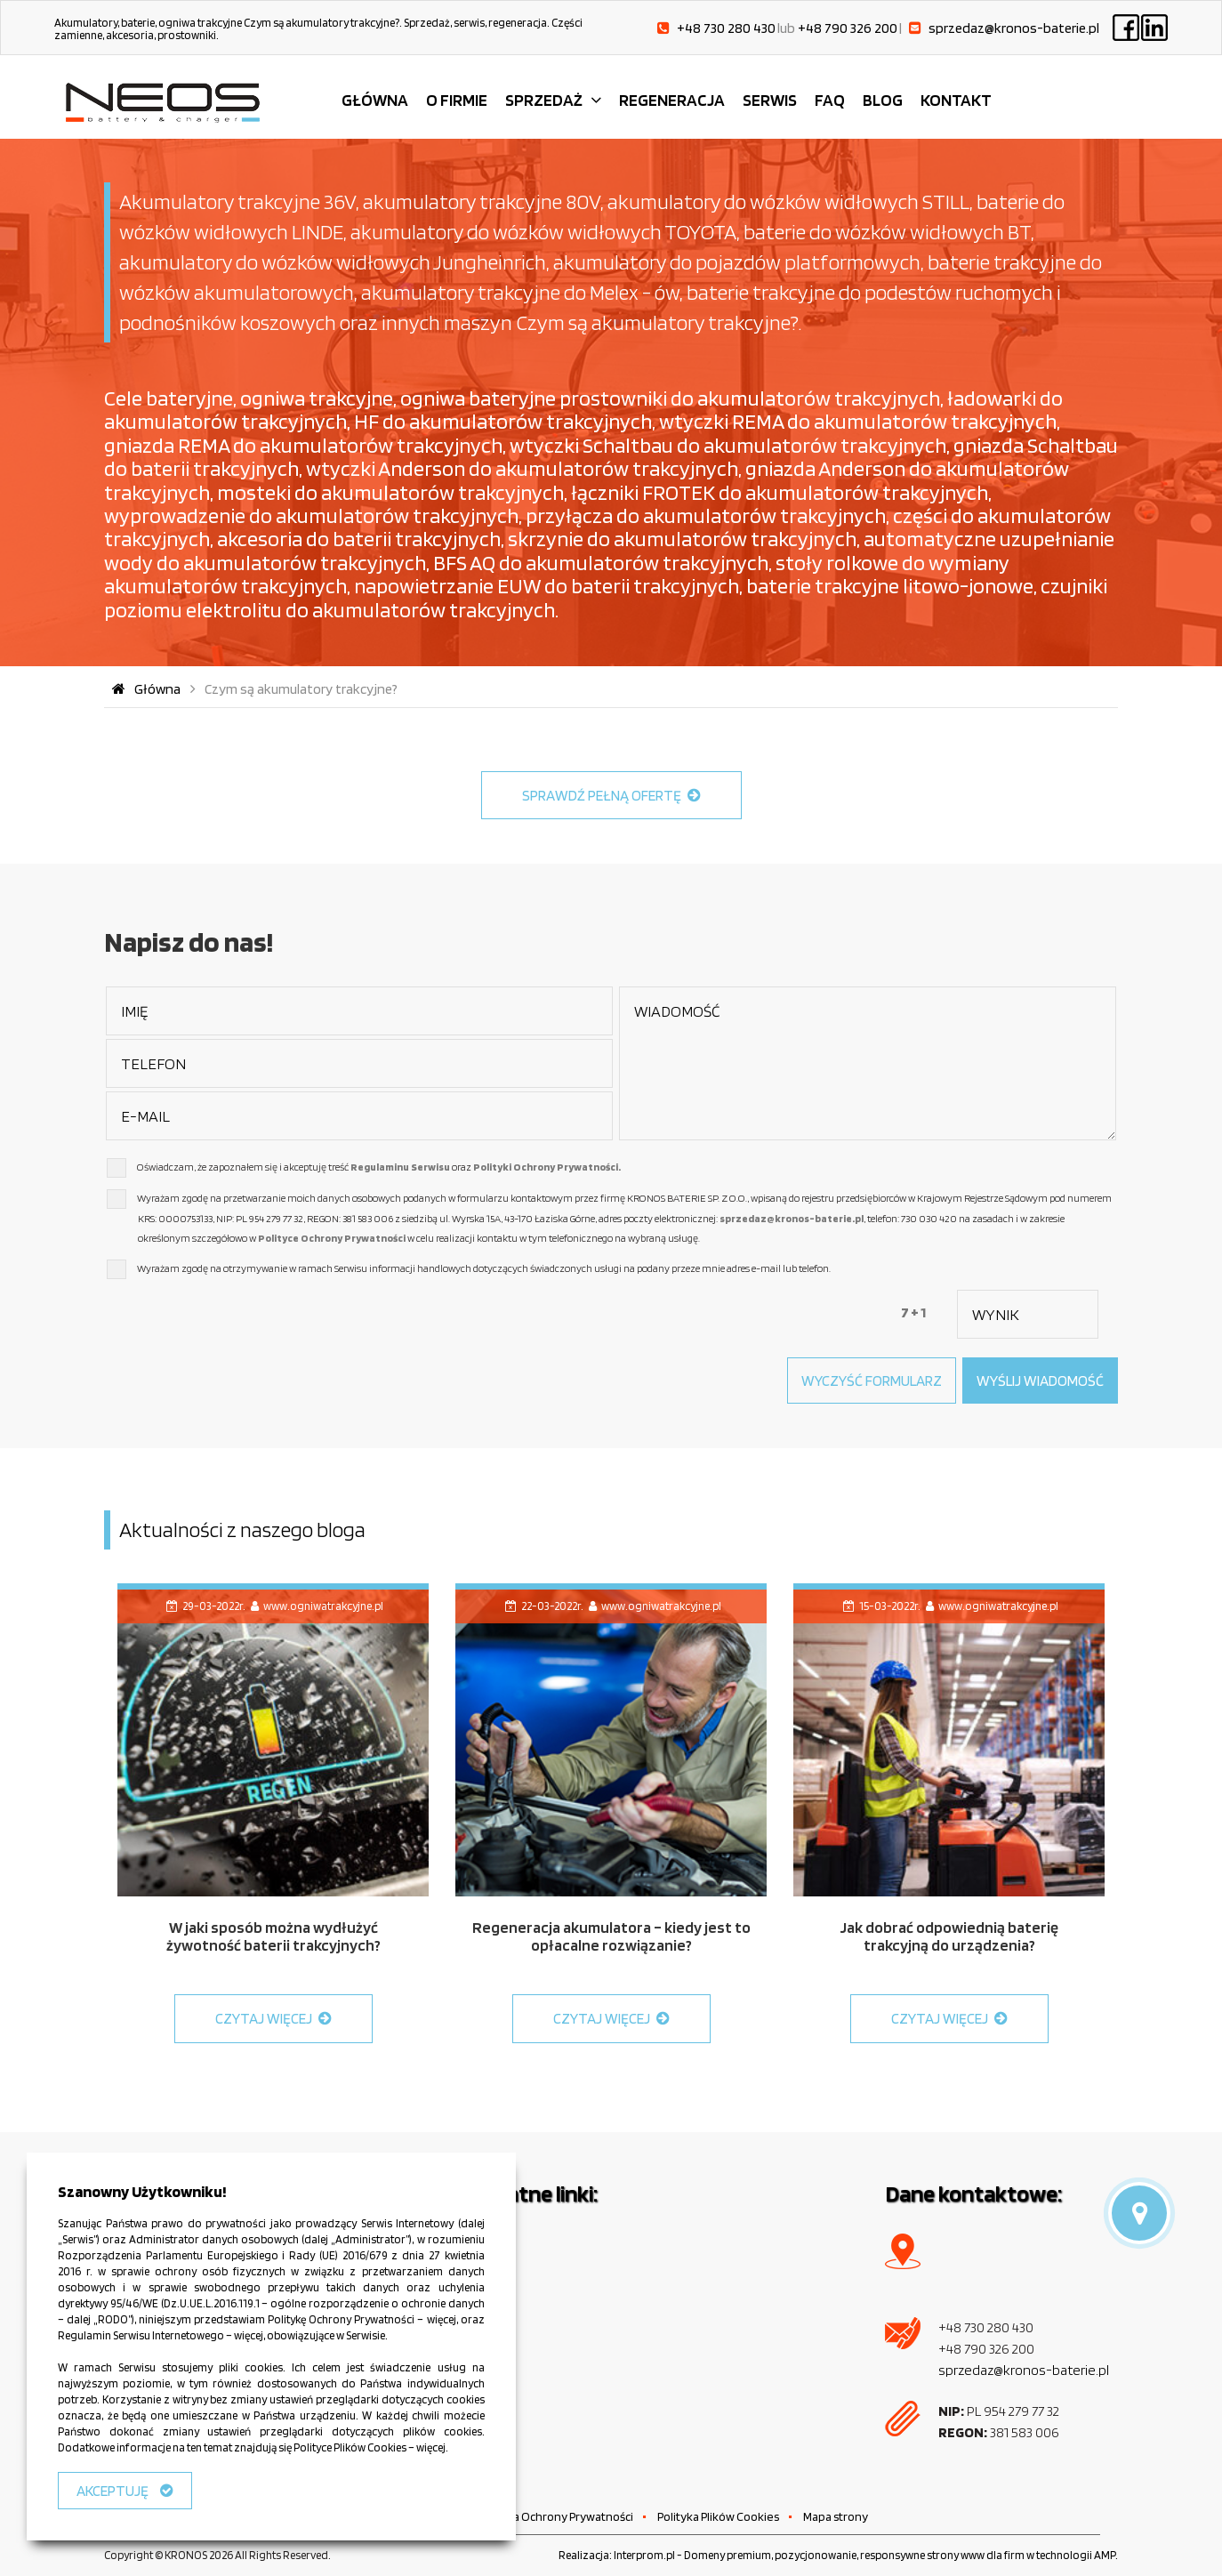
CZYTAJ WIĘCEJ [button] (273, 2018)
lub (837, 28)
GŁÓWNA (375, 100)
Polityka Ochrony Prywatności (555, 2516)
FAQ (830, 100)
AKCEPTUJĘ (124, 2491)
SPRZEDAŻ (544, 100)
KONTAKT (956, 100)
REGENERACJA (672, 100)
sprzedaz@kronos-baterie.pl (792, 1218)
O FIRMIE (456, 100)
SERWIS (770, 100)
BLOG (883, 100)
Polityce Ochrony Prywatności (332, 1237)
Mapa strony (835, 2516)
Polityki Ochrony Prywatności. (547, 1166)
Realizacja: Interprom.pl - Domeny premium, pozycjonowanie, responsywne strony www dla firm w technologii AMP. (838, 2555)
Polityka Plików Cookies (718, 2516)
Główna (145, 688)
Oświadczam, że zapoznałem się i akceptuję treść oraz (379, 1167)
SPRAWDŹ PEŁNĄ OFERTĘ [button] (611, 795)
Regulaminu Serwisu (400, 1166)
